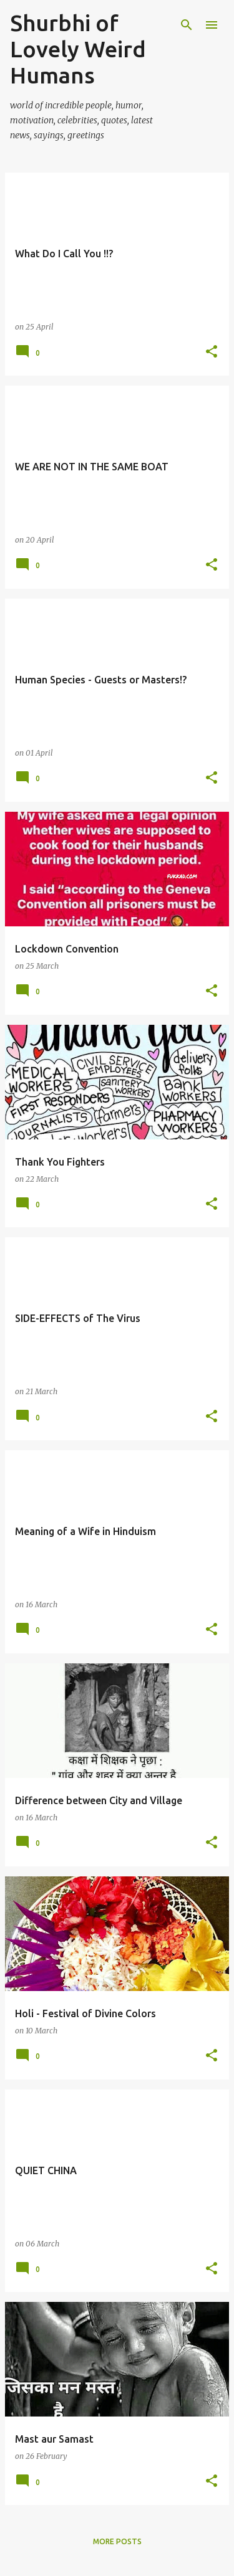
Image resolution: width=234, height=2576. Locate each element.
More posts (117, 2541)
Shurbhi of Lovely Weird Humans (78, 49)
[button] (211, 352)
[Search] (186, 25)
